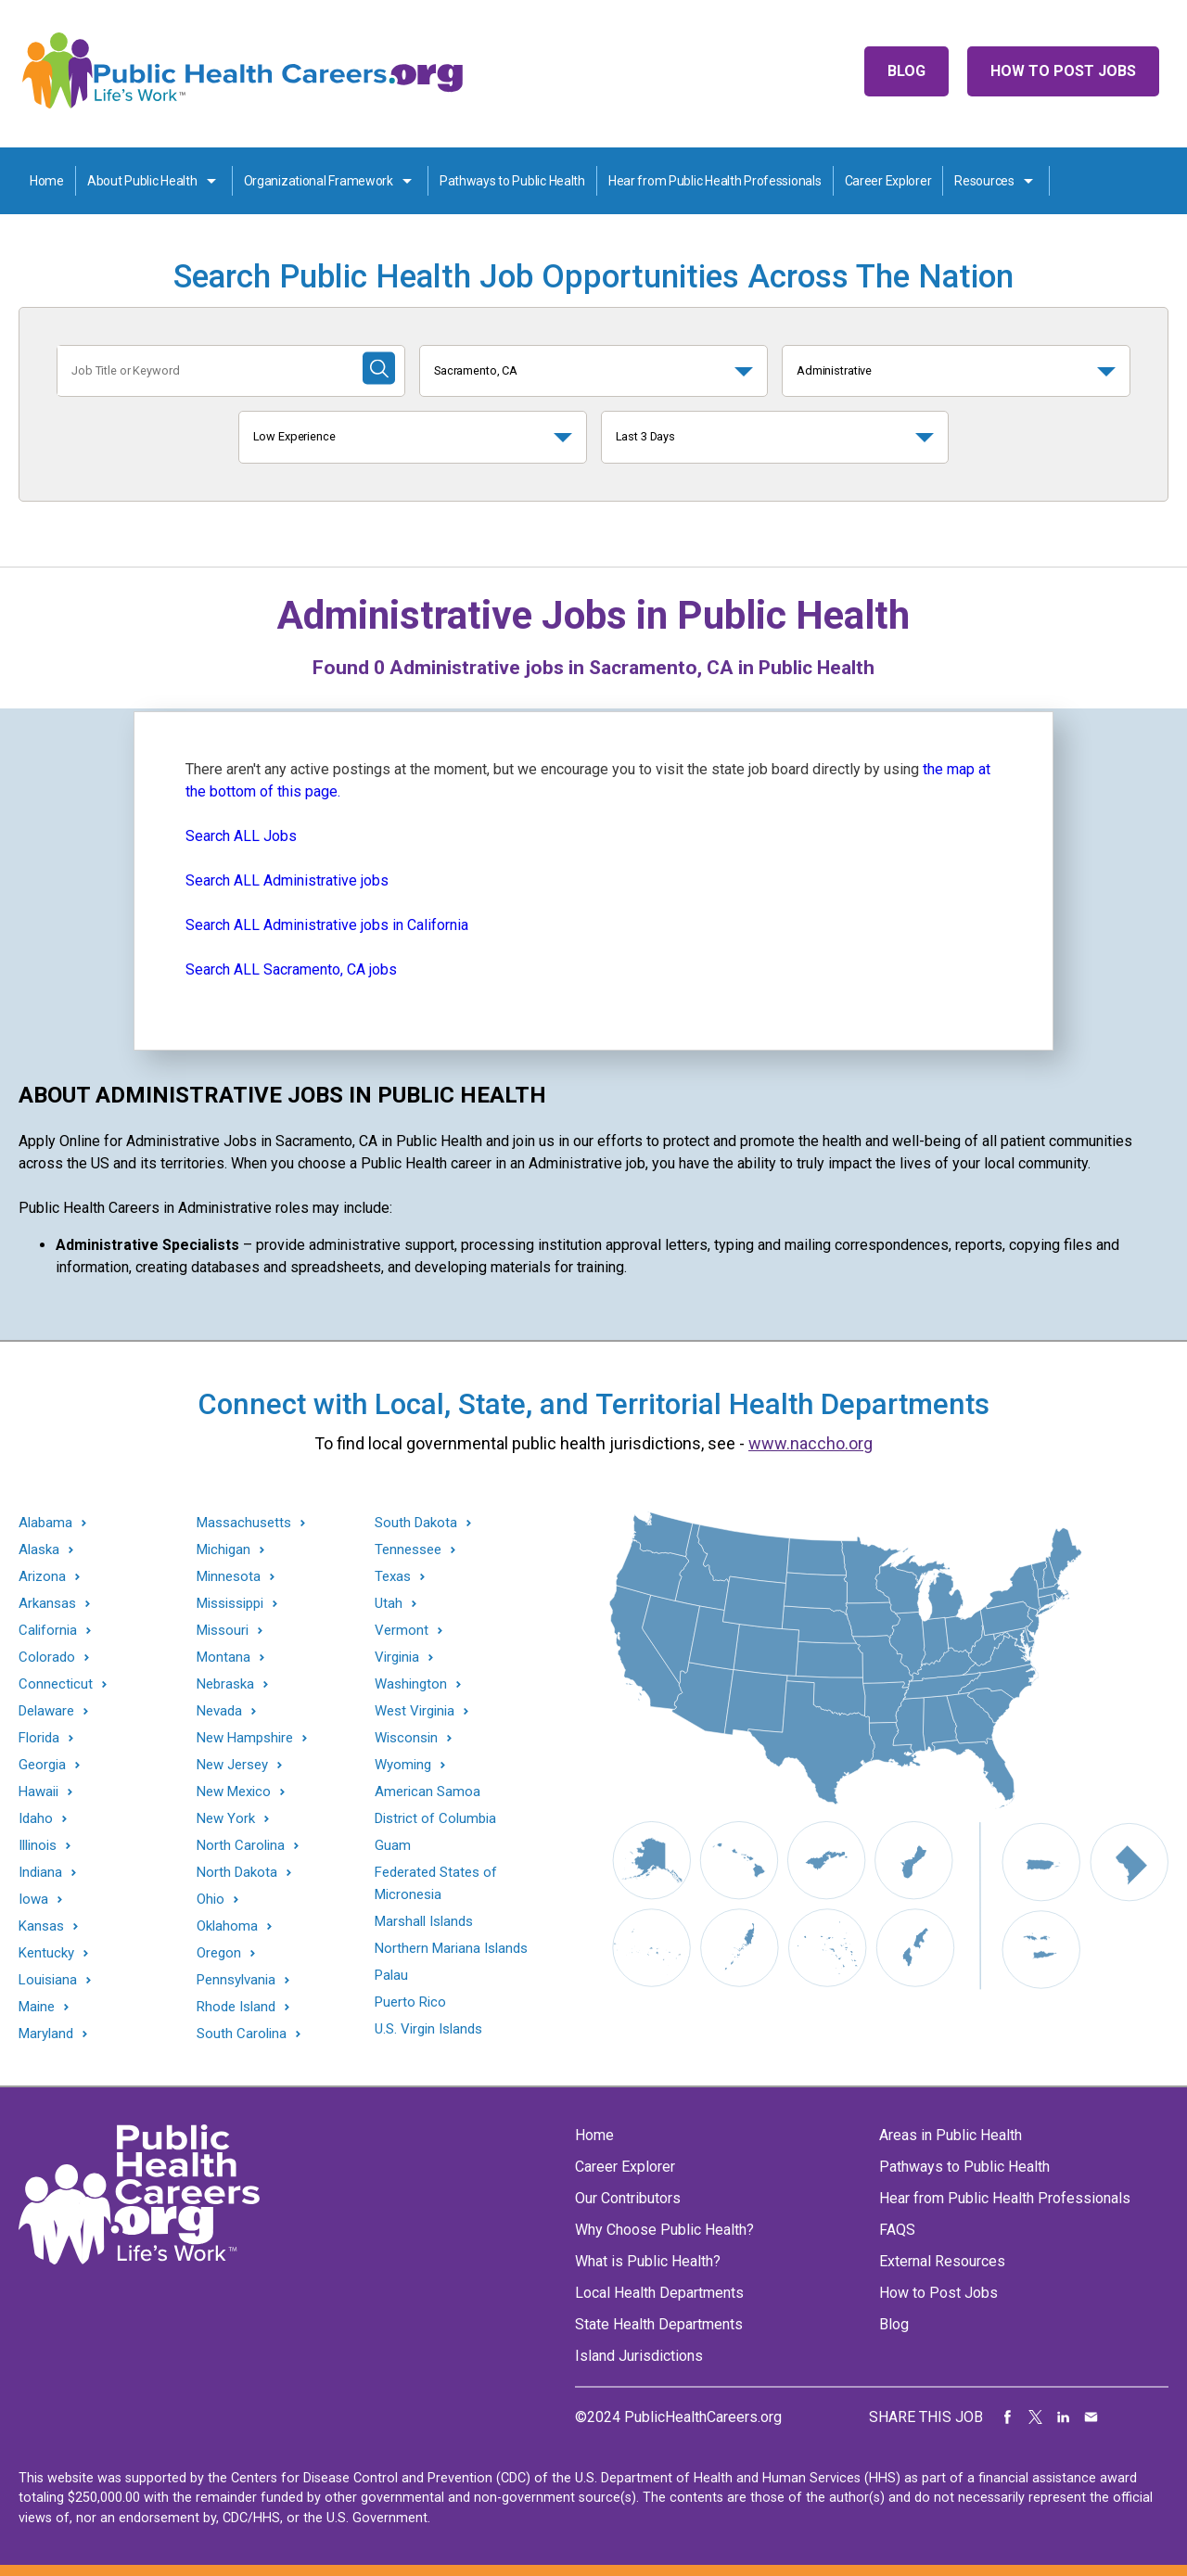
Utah (388, 1604)
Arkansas (47, 1604)
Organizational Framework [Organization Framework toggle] (318, 180)
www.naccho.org (810, 1443)
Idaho (36, 1819)
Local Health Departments (659, 2293)
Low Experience (294, 436)
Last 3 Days (646, 436)
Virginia (397, 1657)
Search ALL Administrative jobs (287, 880)
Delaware (46, 1711)
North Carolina (241, 1846)
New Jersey (232, 1765)
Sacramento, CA (475, 370)
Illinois (38, 1846)
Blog (906, 71)
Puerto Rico (410, 2002)
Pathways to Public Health (512, 180)
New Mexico (234, 1792)
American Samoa (427, 1791)
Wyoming (403, 1765)
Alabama (45, 1523)
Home (47, 180)
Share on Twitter (1036, 2417)
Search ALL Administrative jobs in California (326, 925)
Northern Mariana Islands (451, 1948)
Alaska (39, 1550)
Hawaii (38, 1792)
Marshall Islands (424, 1921)
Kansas (41, 1926)
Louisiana (48, 1980)
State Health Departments (659, 2324)
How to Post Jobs (1063, 71)
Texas (393, 1577)
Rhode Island (236, 2007)
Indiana (40, 1873)
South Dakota (416, 1523)
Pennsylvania (236, 1980)
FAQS (897, 2229)
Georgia (42, 1765)
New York (226, 1819)
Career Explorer (888, 180)
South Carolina (242, 2034)
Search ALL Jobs (241, 836)
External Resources (942, 2261)
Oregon (219, 1953)
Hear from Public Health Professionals (715, 180)
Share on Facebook (1008, 2417)
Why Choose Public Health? (664, 2229)
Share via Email (1091, 2417)
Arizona (42, 1577)
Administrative (834, 370)
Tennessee (408, 1550)
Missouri (223, 1631)
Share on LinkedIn (1064, 2417)
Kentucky (46, 1953)
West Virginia (414, 1711)
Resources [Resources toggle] (984, 180)
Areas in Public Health (950, 2135)
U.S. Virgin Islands (428, 2029)
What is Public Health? (648, 2261)
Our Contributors (628, 2198)
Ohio (210, 1899)
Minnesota (229, 1577)
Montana (223, 1657)
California (48, 1631)
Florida (39, 1738)
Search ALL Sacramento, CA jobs (291, 969)
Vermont (401, 1631)
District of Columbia (435, 1818)
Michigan (223, 1550)
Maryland (46, 2034)
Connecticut (56, 1684)
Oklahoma (227, 1926)
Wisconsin (406, 1738)
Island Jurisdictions (639, 2356)
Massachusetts (244, 1523)
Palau (391, 1975)
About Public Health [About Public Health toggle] (142, 180)
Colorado (47, 1657)
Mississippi (230, 1604)
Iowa (33, 1899)
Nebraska (225, 1684)
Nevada (219, 1711)
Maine (37, 2007)
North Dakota (237, 1873)
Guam (393, 1845)
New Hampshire (245, 1738)
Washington (411, 1684)
